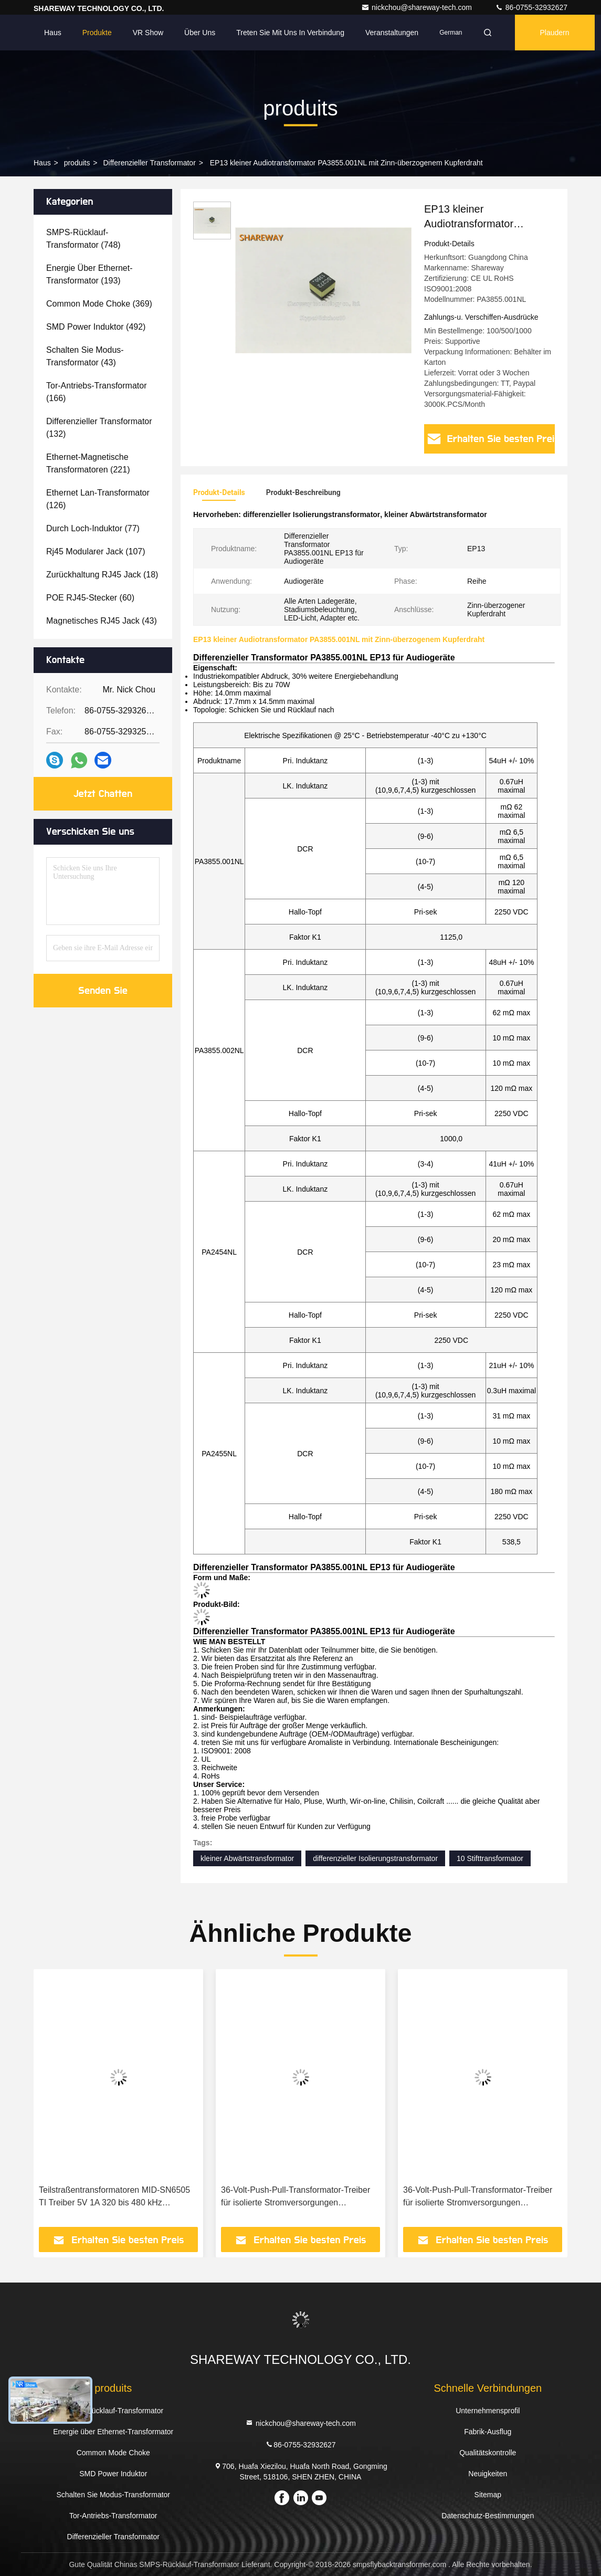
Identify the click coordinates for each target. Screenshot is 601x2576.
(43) (85, 356)
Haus (52, 32)
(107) (95, 551)
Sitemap (488, 2494)
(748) (83, 238)
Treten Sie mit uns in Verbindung (290, 32)
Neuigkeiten (487, 2473)
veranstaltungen (391, 32)
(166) (96, 392)
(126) (98, 499)
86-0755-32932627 (531, 7)
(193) (89, 274)
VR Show (148, 32)
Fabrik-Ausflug (487, 2431)
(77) (93, 528)
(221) (88, 463)
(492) (95, 326)
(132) (99, 427)
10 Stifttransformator (490, 1858)
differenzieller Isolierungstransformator (375, 1858)
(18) (102, 574)
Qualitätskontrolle (487, 2452)
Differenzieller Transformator (149, 163)
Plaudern (555, 32)
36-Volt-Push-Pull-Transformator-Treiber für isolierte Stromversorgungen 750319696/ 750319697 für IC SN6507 (295, 2197)
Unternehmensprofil (488, 2410)
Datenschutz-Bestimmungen (487, 2515)
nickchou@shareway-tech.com (417, 7)
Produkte (97, 32)
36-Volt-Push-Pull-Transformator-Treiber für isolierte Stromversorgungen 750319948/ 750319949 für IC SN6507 (477, 2197)
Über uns (199, 32)
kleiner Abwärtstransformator (247, 1858)
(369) (99, 303)
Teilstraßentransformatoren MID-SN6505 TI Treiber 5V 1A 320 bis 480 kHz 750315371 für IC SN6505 (114, 2197)
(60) (90, 597)
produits (77, 163)
